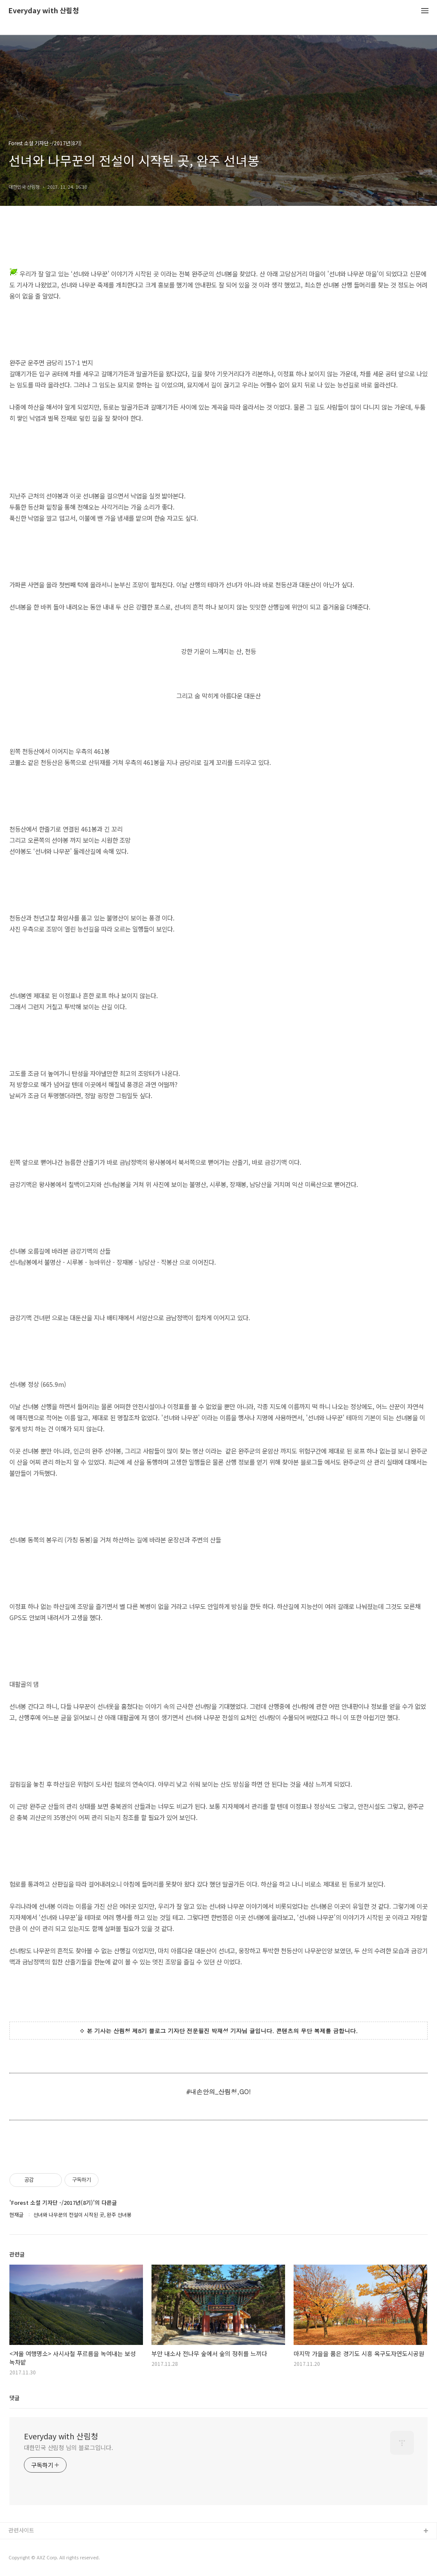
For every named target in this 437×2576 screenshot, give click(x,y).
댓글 (14, 2398)
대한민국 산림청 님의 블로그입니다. (68, 2447)
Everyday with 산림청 (44, 10)
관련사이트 (21, 2530)
